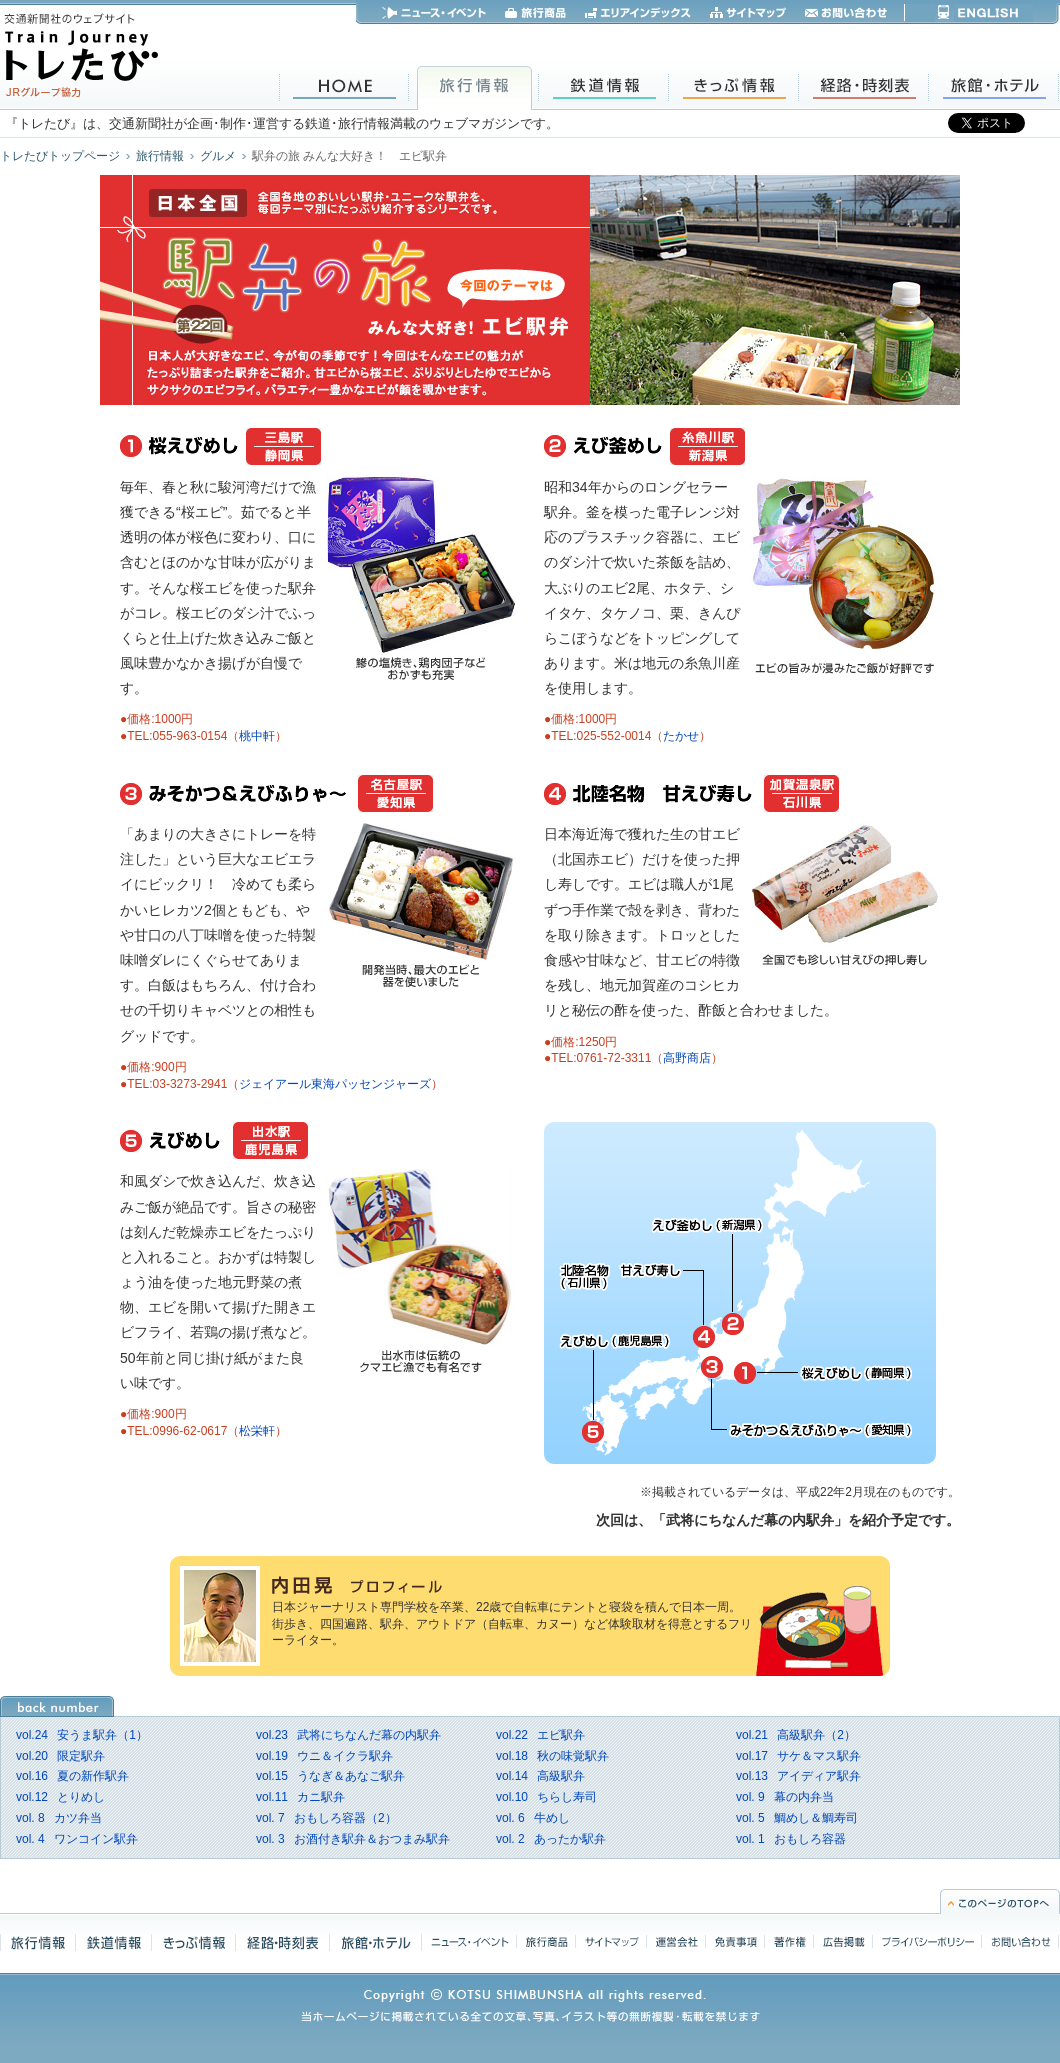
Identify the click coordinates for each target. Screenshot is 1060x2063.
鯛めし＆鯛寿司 (797, 1818)
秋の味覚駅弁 (552, 1756)
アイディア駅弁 (798, 1776)
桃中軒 (257, 736)
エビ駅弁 (540, 1735)
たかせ (681, 736)
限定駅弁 (60, 1756)
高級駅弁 (540, 1776)
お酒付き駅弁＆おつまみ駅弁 (353, 1839)
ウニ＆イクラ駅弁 (324, 1756)
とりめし (60, 1797)
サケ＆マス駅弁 (798, 1756)
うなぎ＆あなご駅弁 (330, 1776)
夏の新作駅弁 (72, 1776)
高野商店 (687, 1058)
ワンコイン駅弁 (77, 1839)
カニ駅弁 (300, 1797)
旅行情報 (160, 156)
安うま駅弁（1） (82, 1735)
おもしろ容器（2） (326, 1818)
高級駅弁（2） (796, 1735)
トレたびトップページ (60, 156)
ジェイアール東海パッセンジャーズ (335, 1084)
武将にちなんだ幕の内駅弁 (348, 1735)
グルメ (218, 156)
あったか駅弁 (551, 1839)
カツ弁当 (59, 1818)
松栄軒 (257, 1431)
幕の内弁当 (785, 1797)
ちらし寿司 (546, 1797)
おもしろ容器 (791, 1839)
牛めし (533, 1818)
